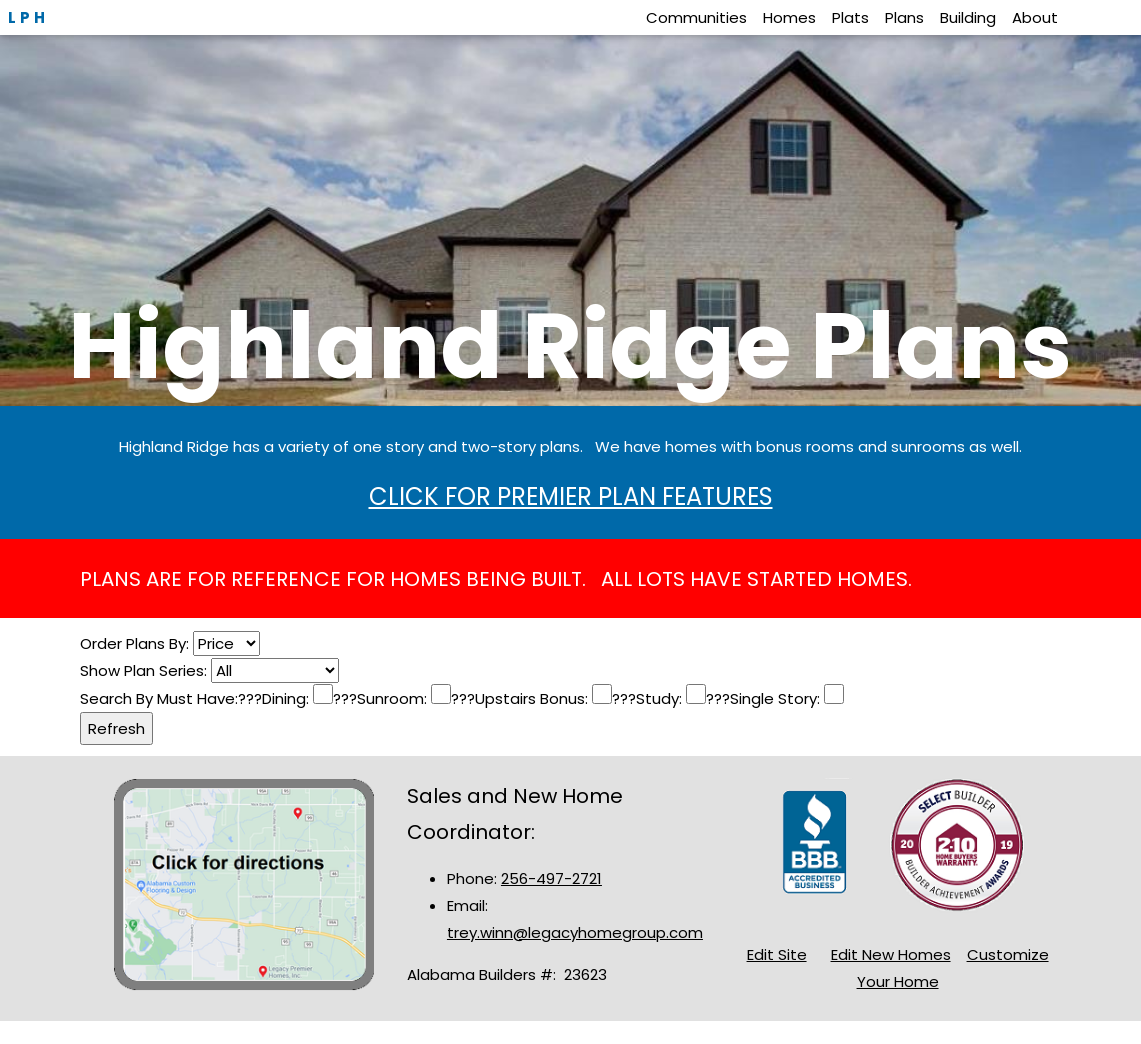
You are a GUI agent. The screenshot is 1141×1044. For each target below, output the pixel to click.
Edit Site (777, 954)
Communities (696, 17)
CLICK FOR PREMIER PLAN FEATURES (571, 496)
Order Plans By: (136, 643)
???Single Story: (765, 698)
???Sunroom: (382, 698)
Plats (850, 17)
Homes (789, 17)
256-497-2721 (551, 878)
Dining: (287, 698)
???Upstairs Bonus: (521, 698)
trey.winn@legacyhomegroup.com (575, 932)
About (1035, 17)
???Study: (649, 698)
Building (968, 17)
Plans (904, 17)
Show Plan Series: (145, 670)
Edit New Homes (891, 954)
